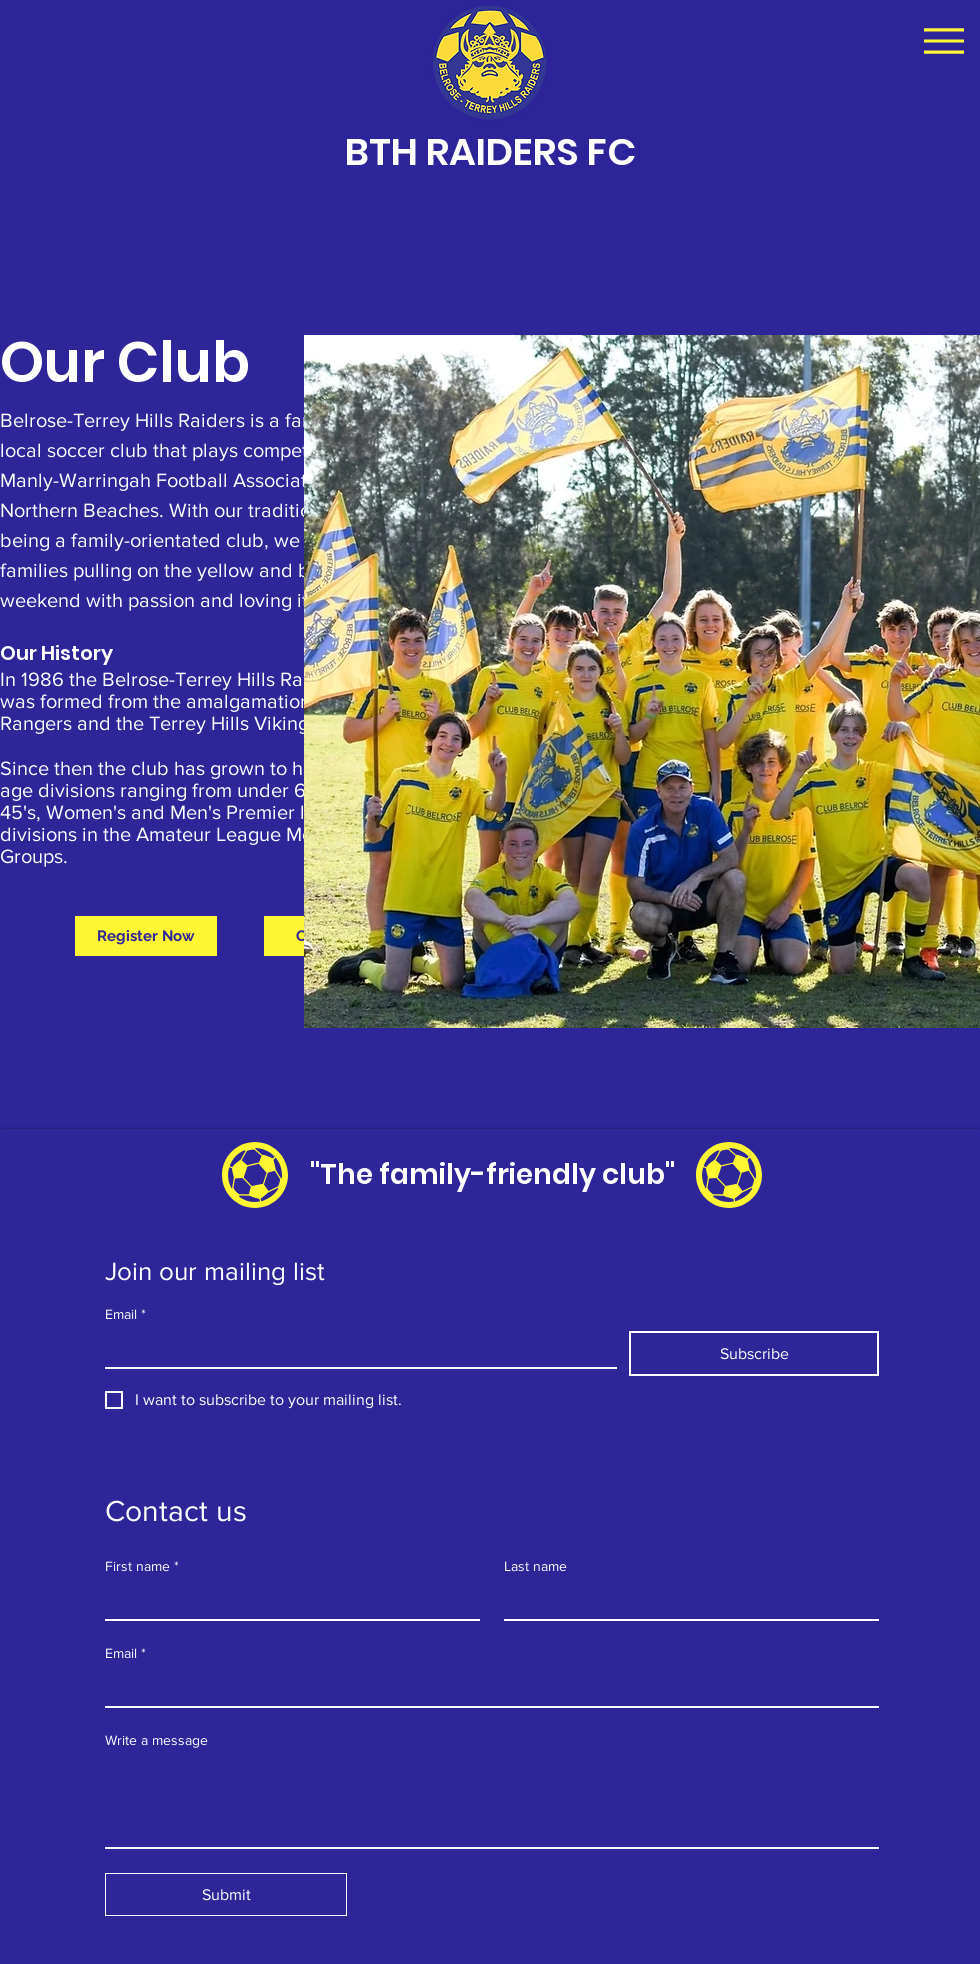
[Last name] (685, 1601)
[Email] (355, 1349)
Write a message (156, 1740)
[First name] (286, 1601)
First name (142, 1566)
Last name (535, 1566)
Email (125, 1314)
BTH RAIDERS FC (490, 151)
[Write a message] (492, 1802)
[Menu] (943, 40)
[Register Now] (146, 936)
